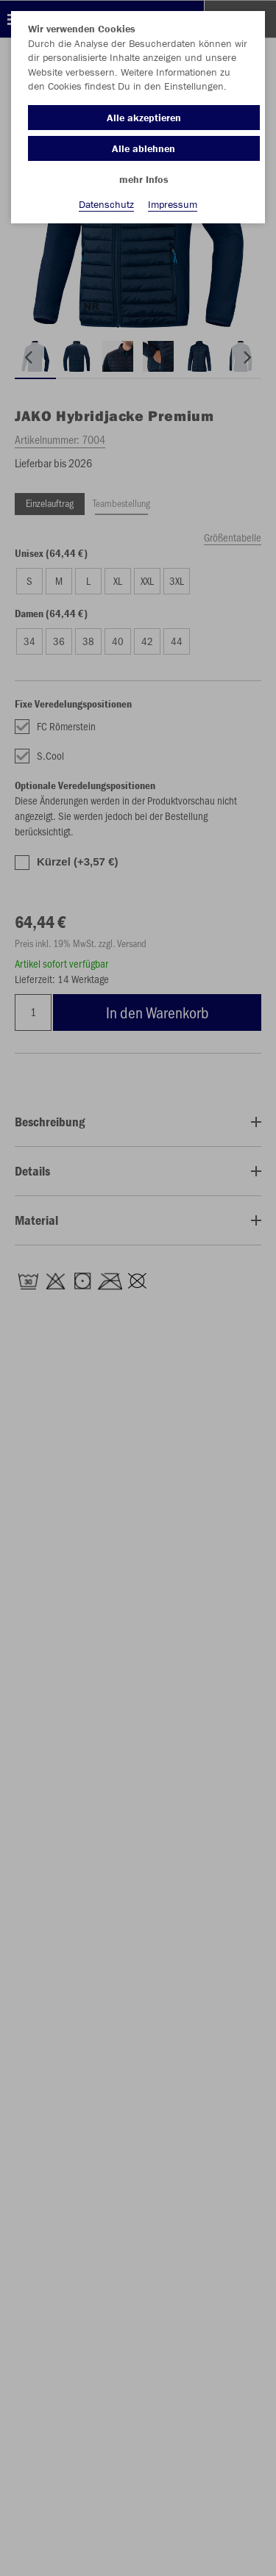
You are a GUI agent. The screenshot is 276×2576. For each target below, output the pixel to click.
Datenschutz (106, 204)
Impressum (172, 204)
